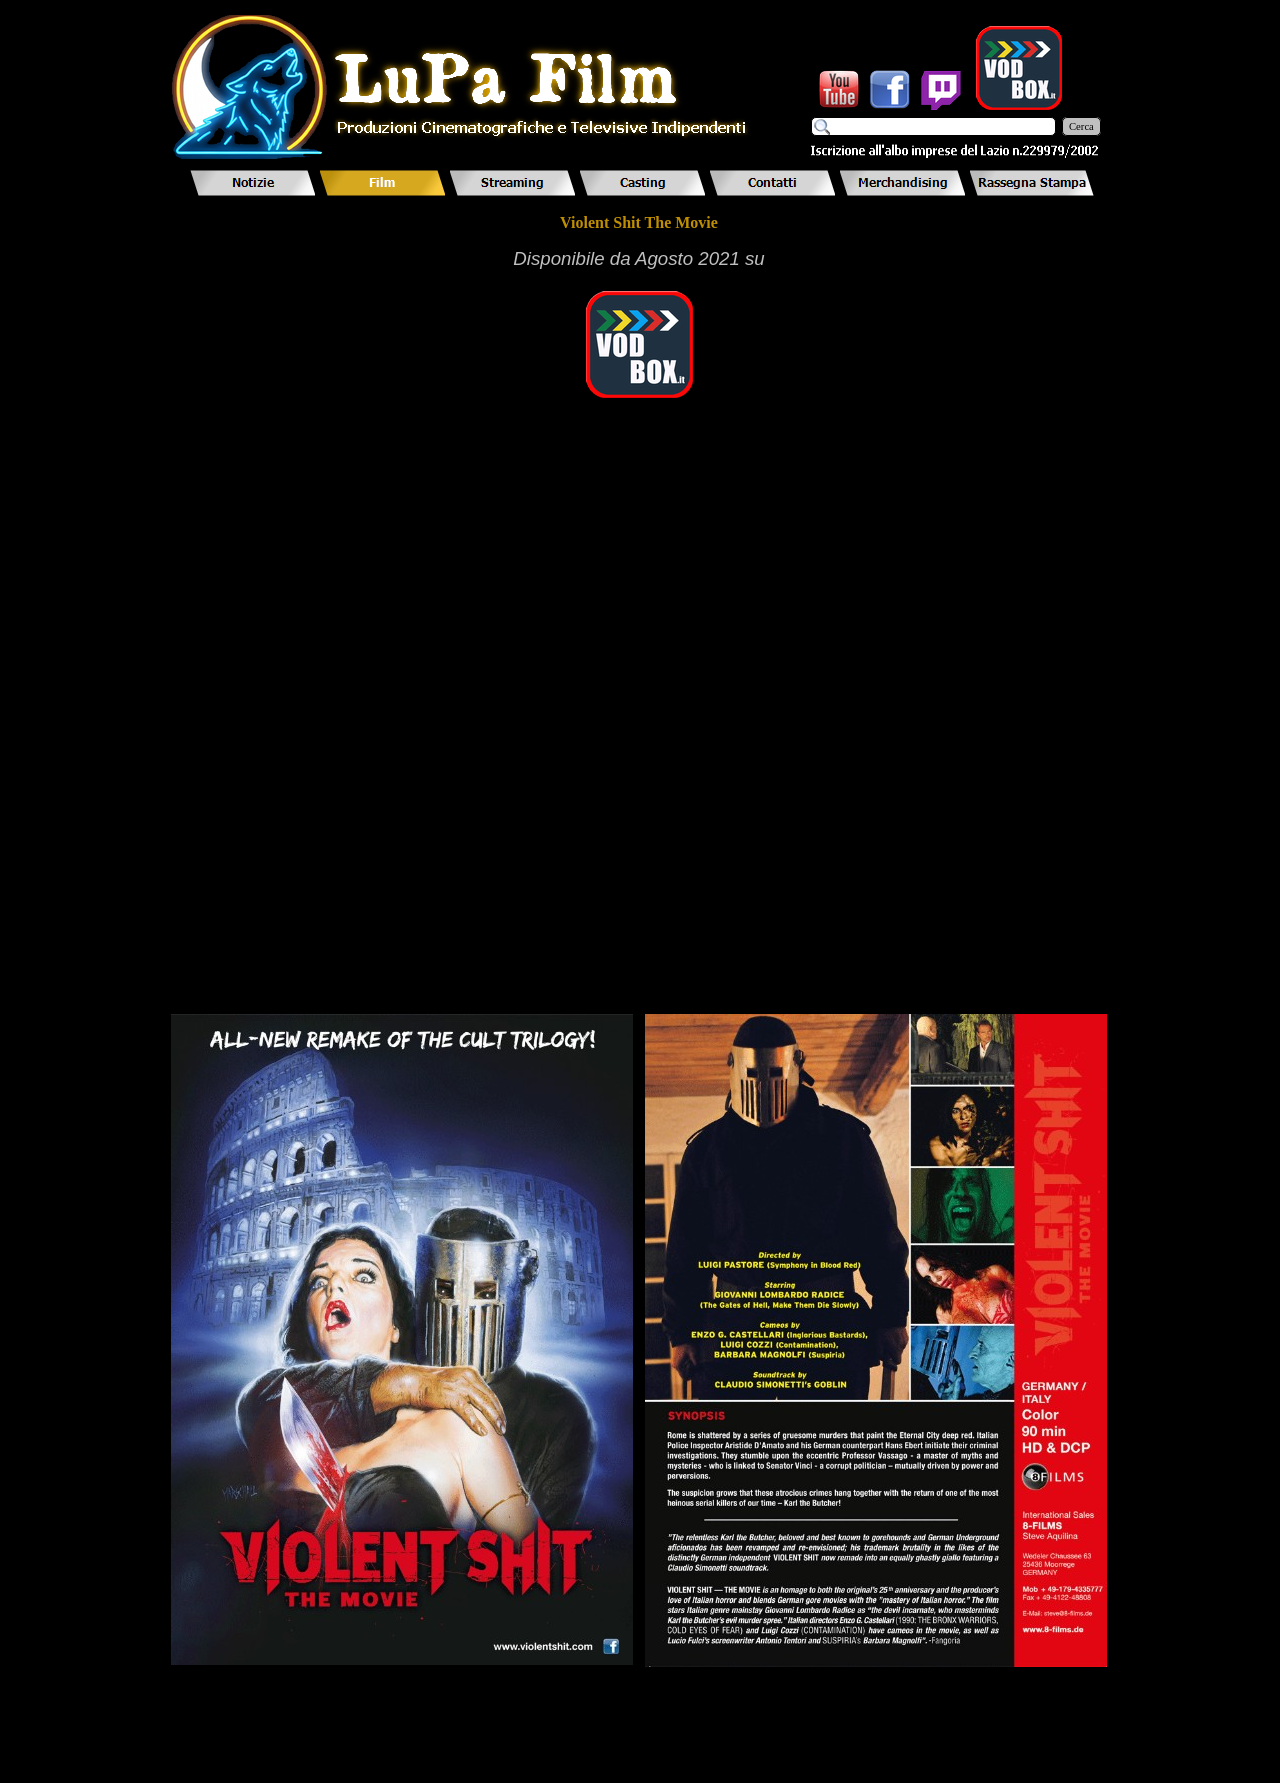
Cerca (1081, 126)
